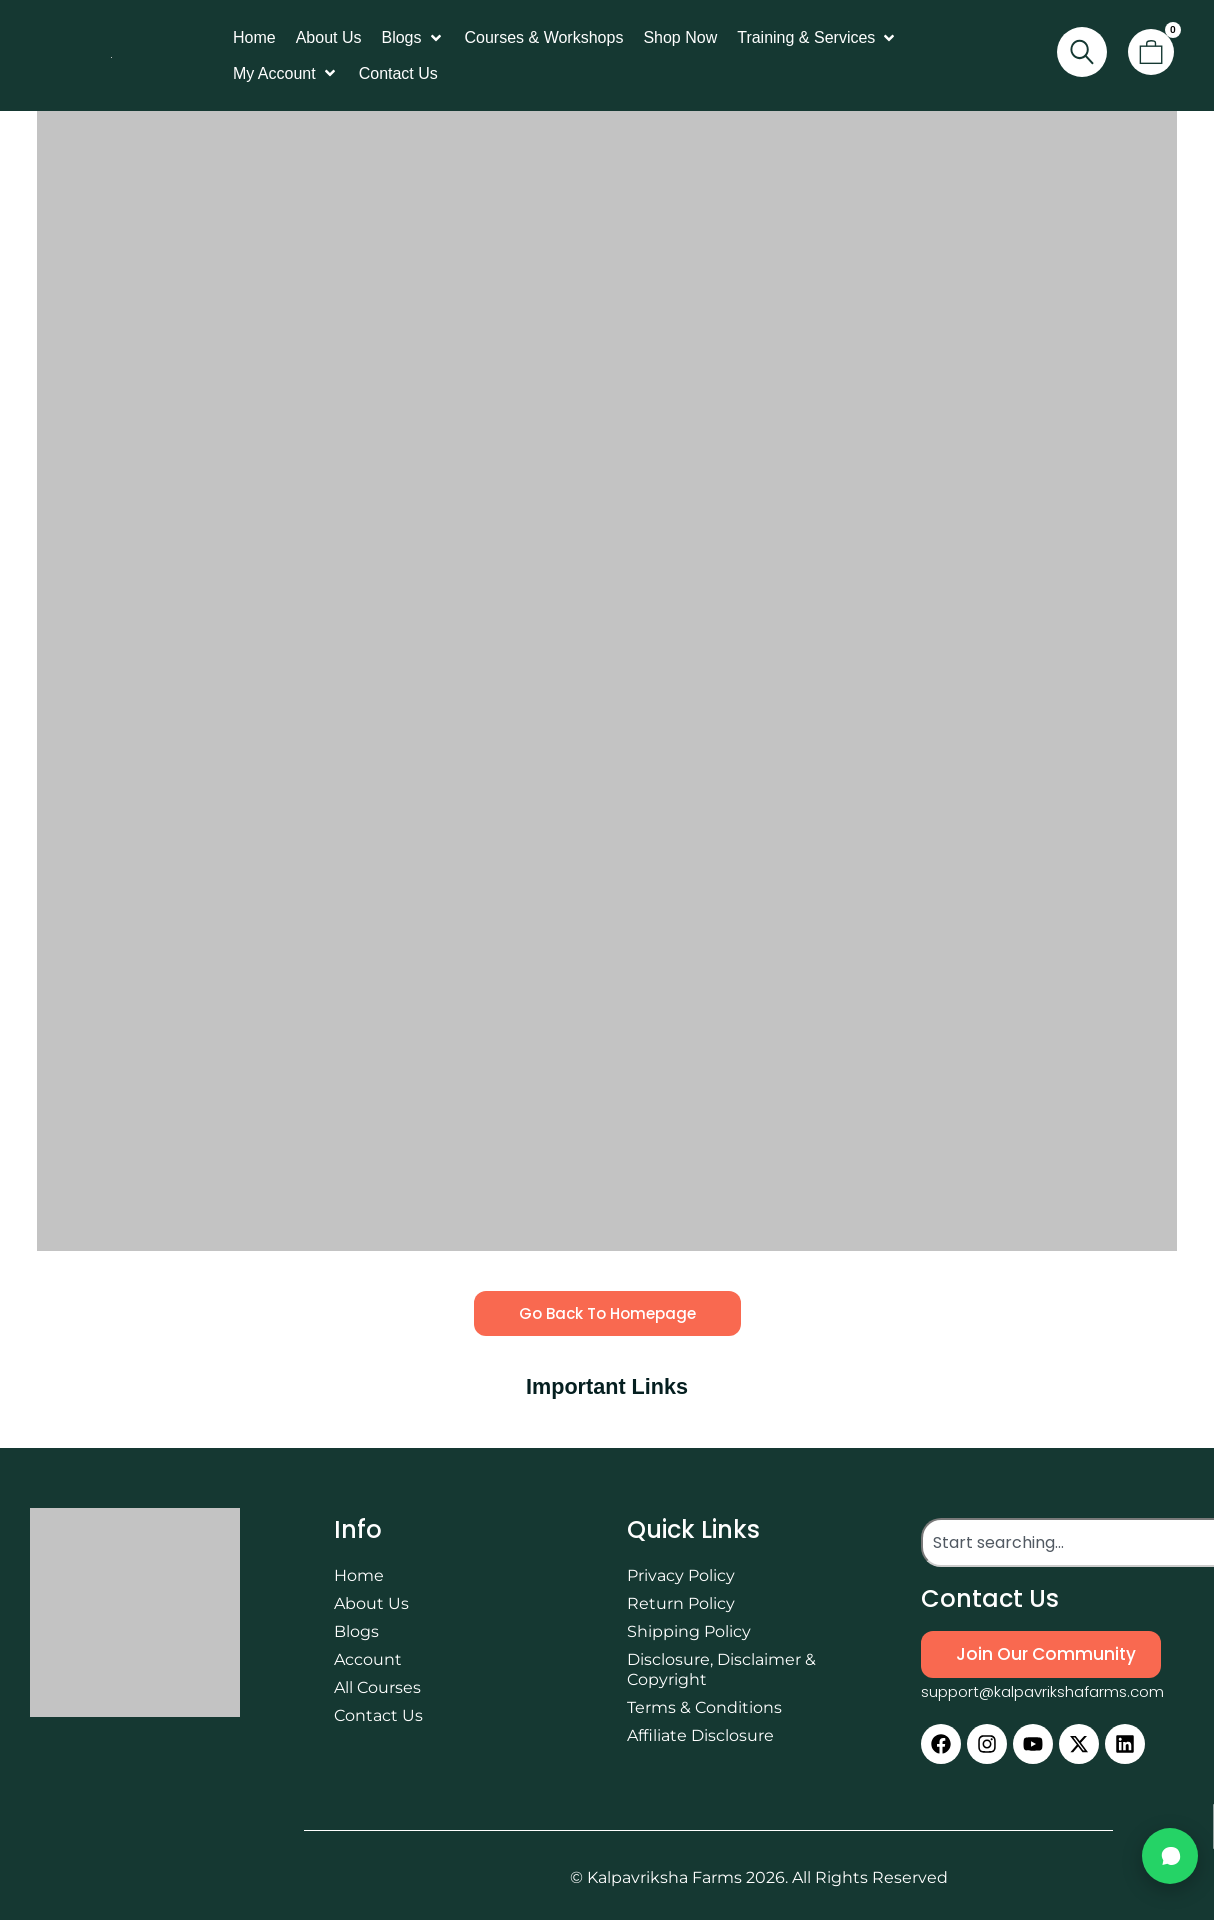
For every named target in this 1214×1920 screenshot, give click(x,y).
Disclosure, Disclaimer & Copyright (721, 1669)
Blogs (356, 1631)
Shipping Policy (689, 1631)
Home (359, 1575)
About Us (371, 1603)
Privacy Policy (681, 1575)
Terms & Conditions (704, 1707)
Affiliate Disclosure (700, 1735)
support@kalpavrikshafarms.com (1042, 1691)
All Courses (377, 1687)
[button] (412, 38)
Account (368, 1659)
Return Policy (681, 1603)
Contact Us (378, 1715)
